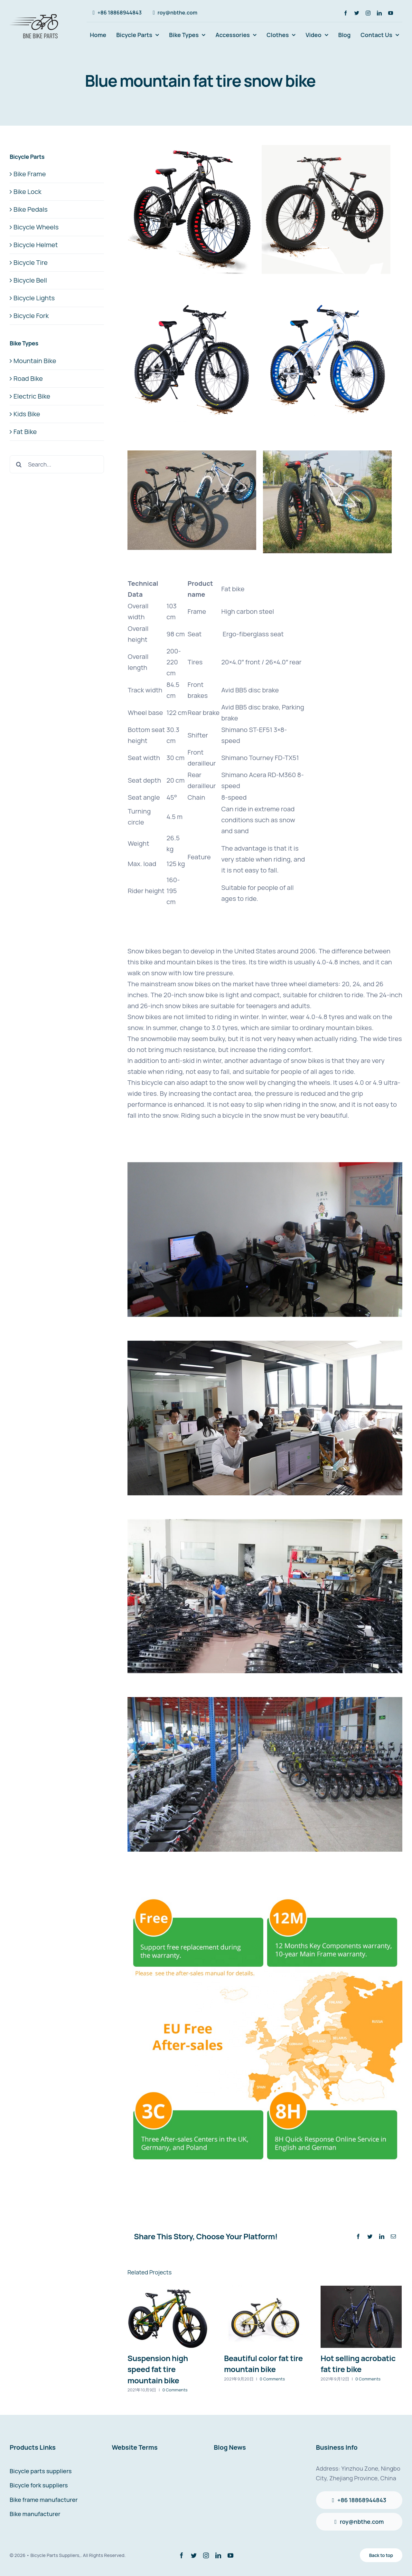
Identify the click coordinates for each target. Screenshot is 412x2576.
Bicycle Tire (31, 262)
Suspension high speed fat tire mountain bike (157, 2369)
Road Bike (28, 378)
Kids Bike (27, 414)
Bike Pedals (31, 209)
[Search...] (57, 464)
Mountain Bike (35, 360)
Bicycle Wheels (36, 227)
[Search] (19, 464)
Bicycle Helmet (36, 244)
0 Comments (175, 2390)
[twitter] (356, 13)
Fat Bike (25, 431)
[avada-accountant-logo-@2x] (35, 13)
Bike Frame (30, 173)
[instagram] (368, 13)
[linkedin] (379, 13)
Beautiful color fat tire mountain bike (263, 2363)
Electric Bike (32, 396)
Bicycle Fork (31, 315)
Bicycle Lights (34, 298)
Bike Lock (28, 191)
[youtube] (390, 13)
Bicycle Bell (30, 280)
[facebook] (345, 13)
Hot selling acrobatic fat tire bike (358, 2363)
